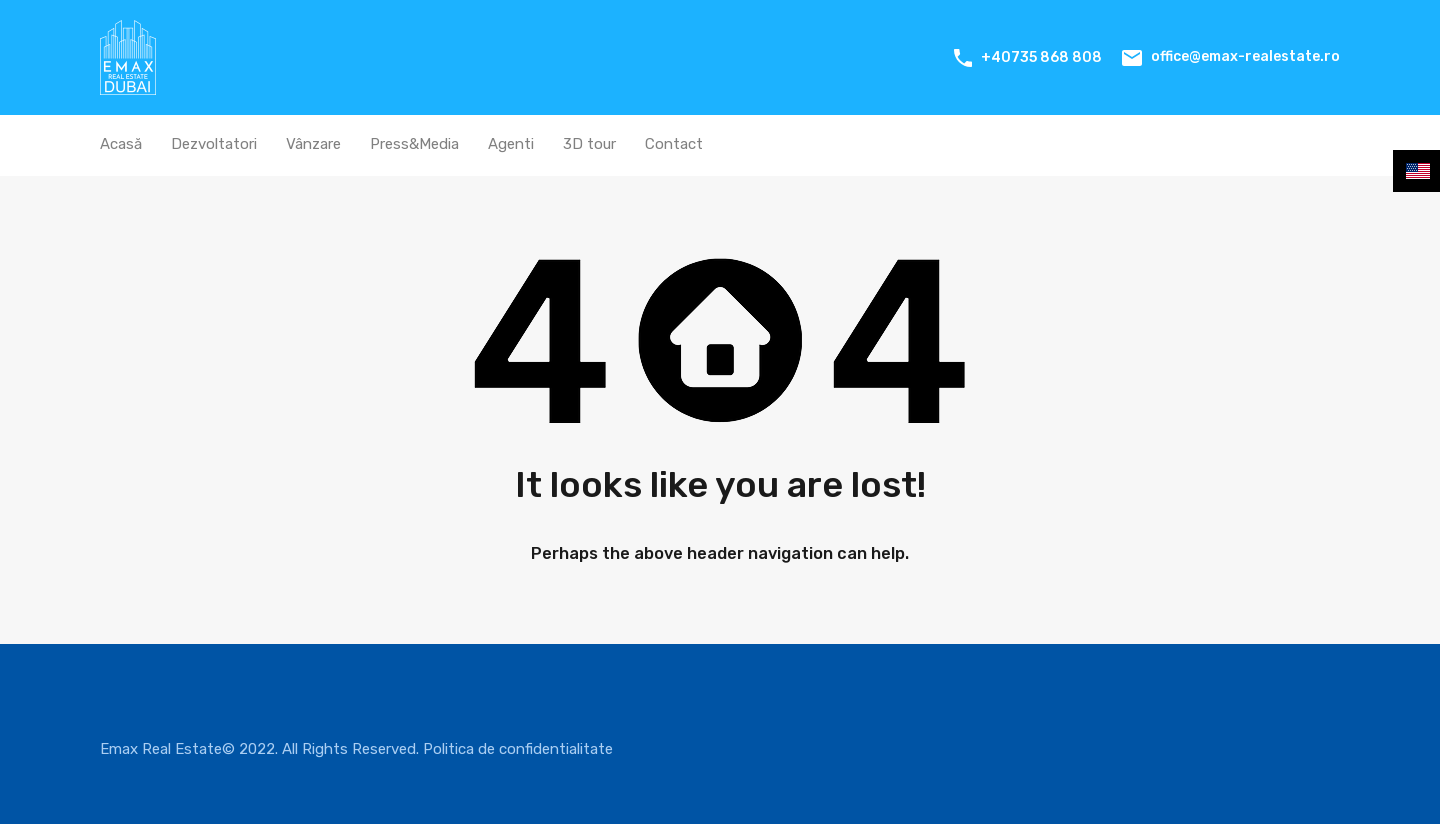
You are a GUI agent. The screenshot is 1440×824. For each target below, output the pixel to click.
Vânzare (313, 144)
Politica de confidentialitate (518, 749)
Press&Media (414, 144)
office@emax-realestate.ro (1245, 56)
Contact (674, 144)
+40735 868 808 (1041, 57)
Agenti (511, 144)
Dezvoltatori (214, 144)
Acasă (121, 144)
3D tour (589, 144)
